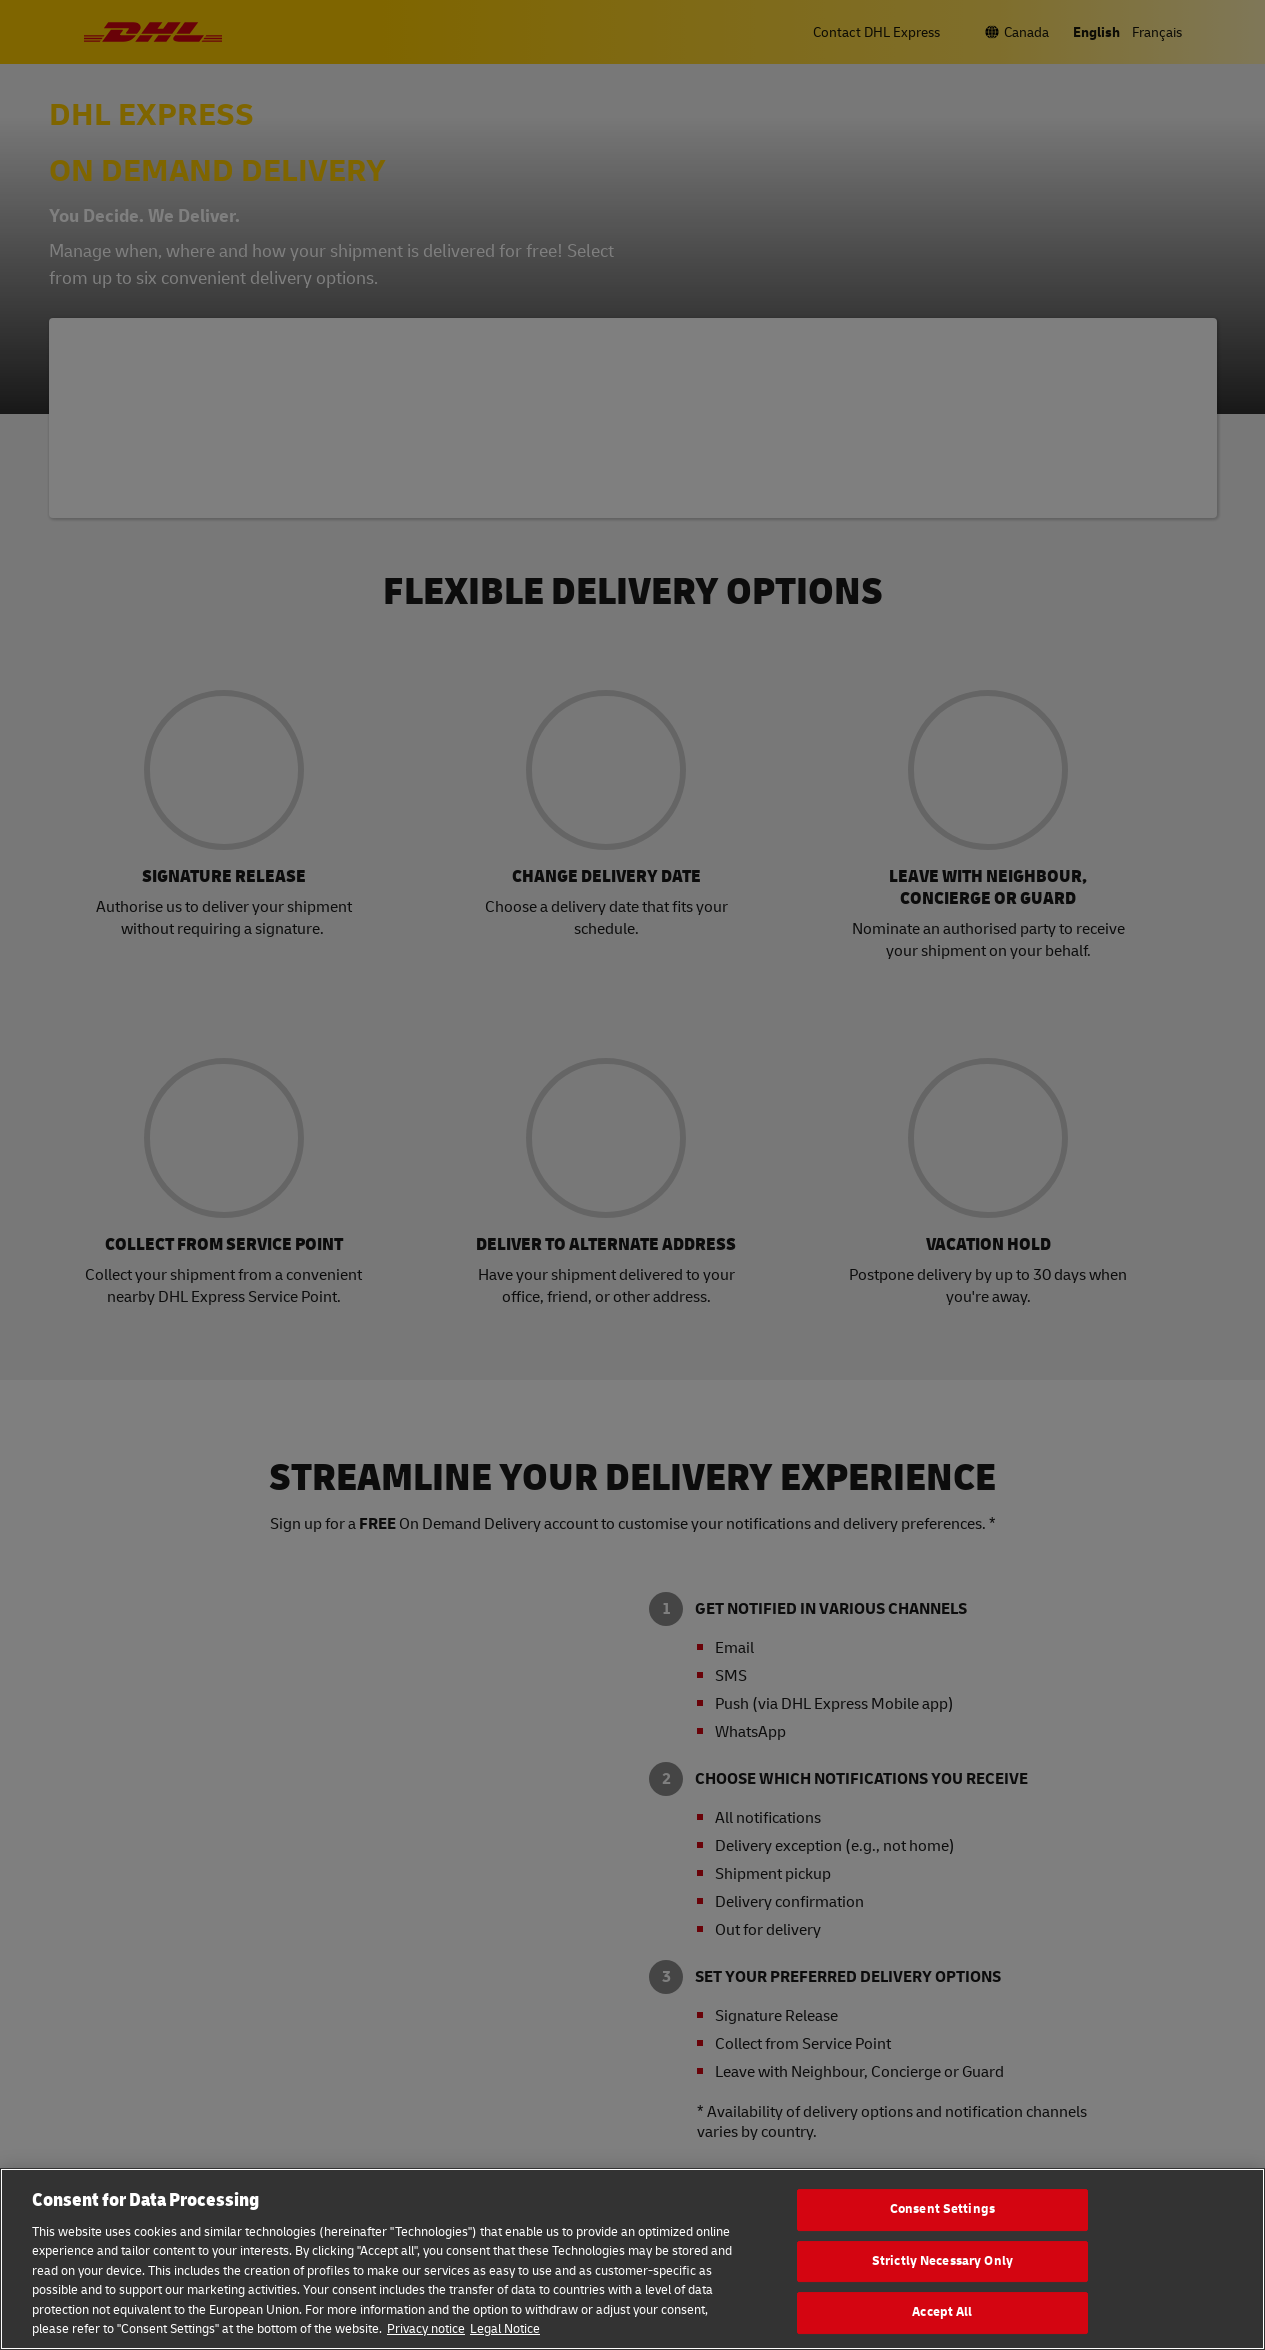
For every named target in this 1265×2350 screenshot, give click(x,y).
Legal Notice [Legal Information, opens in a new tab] (505, 2329)
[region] (632, 2259)
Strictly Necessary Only (942, 2261)
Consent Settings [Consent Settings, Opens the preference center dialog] (942, 2209)
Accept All (942, 2312)
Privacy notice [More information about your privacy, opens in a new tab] (426, 2329)
